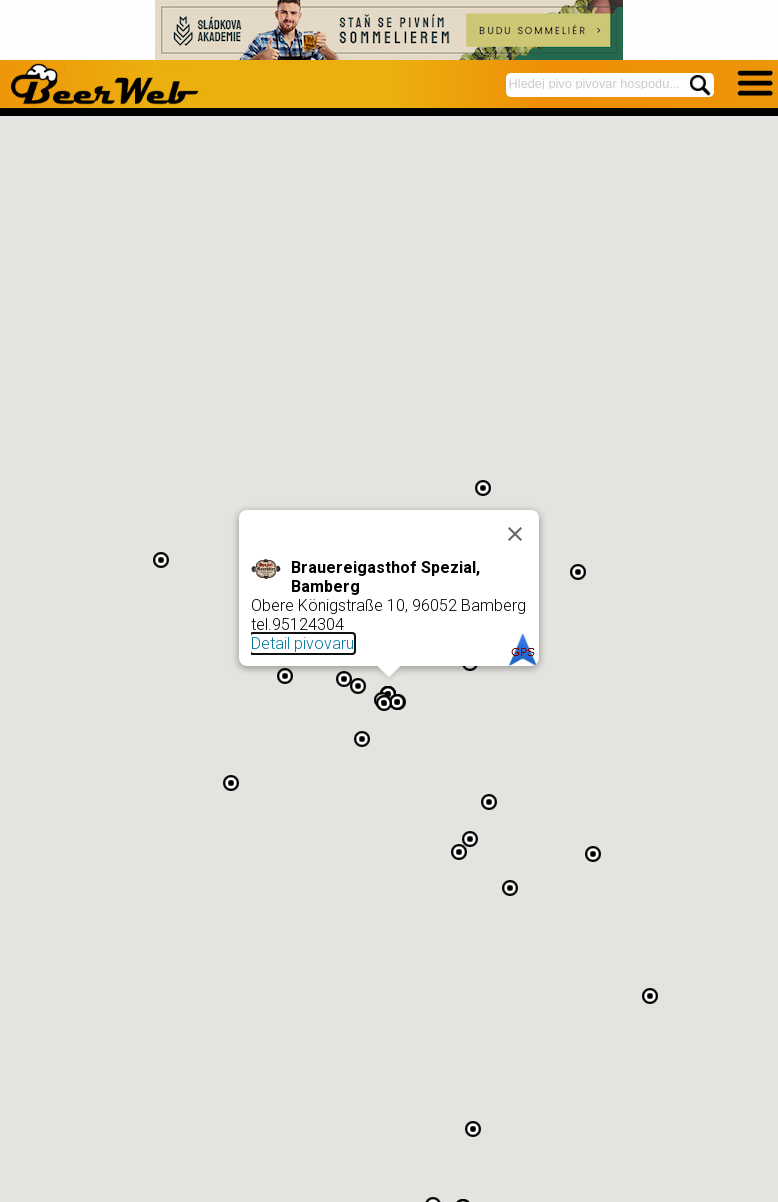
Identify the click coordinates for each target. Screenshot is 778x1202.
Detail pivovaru (302, 643)
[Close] (515, 534)
